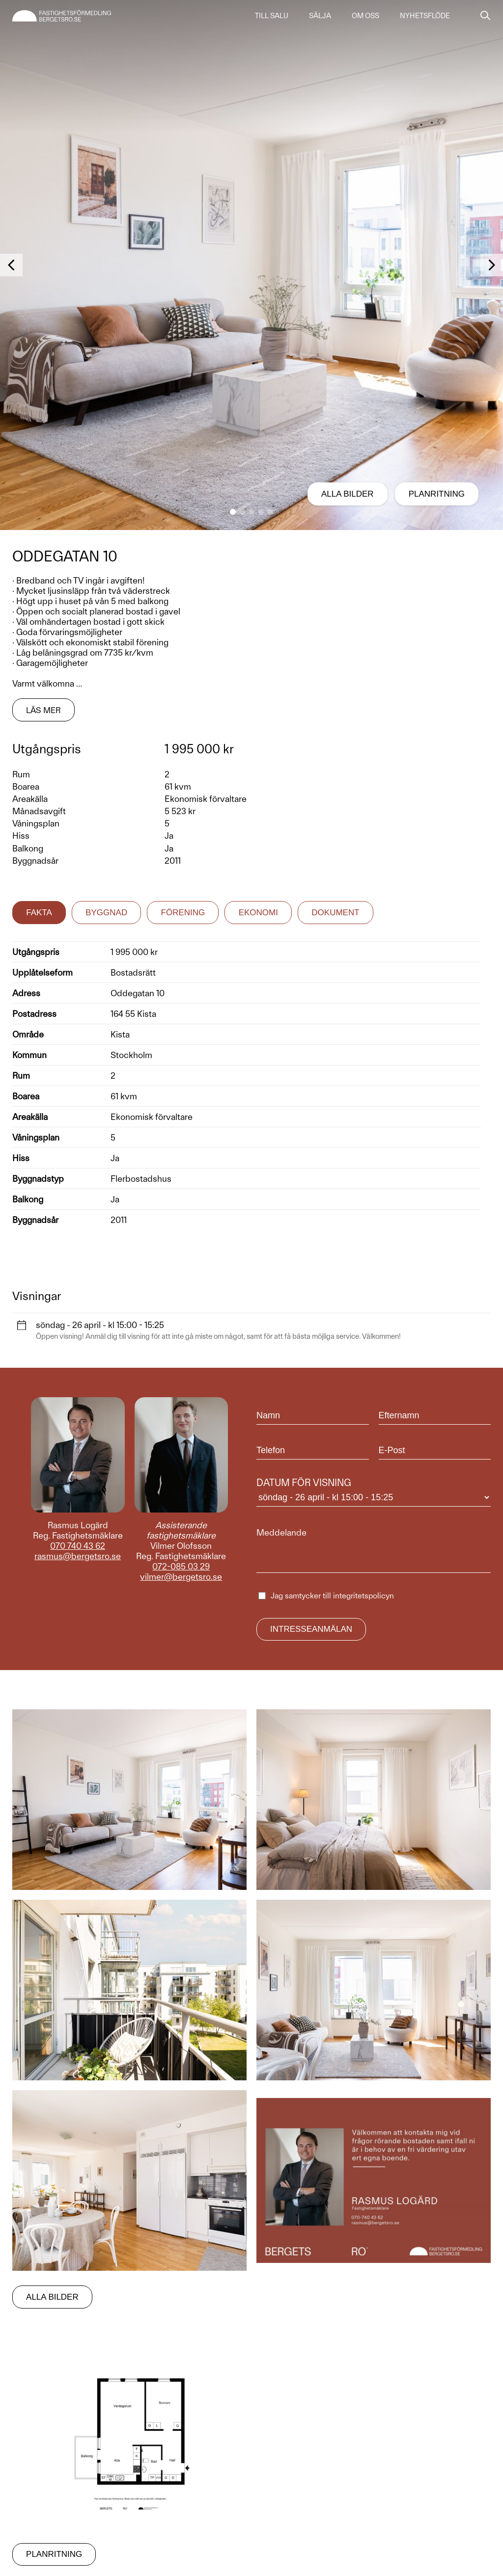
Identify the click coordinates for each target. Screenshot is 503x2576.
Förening (183, 912)
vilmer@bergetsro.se (181, 1576)
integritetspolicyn (363, 1595)
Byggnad (106, 912)
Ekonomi (258, 912)
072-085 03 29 (181, 1566)
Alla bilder (347, 494)
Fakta (39, 912)
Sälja (320, 15)
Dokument (335, 912)
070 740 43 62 (77, 1545)
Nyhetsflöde (425, 15)
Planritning (437, 494)
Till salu (271, 15)
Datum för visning (373, 1492)
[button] (233, 512)
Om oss (365, 15)
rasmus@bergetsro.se (77, 1556)
